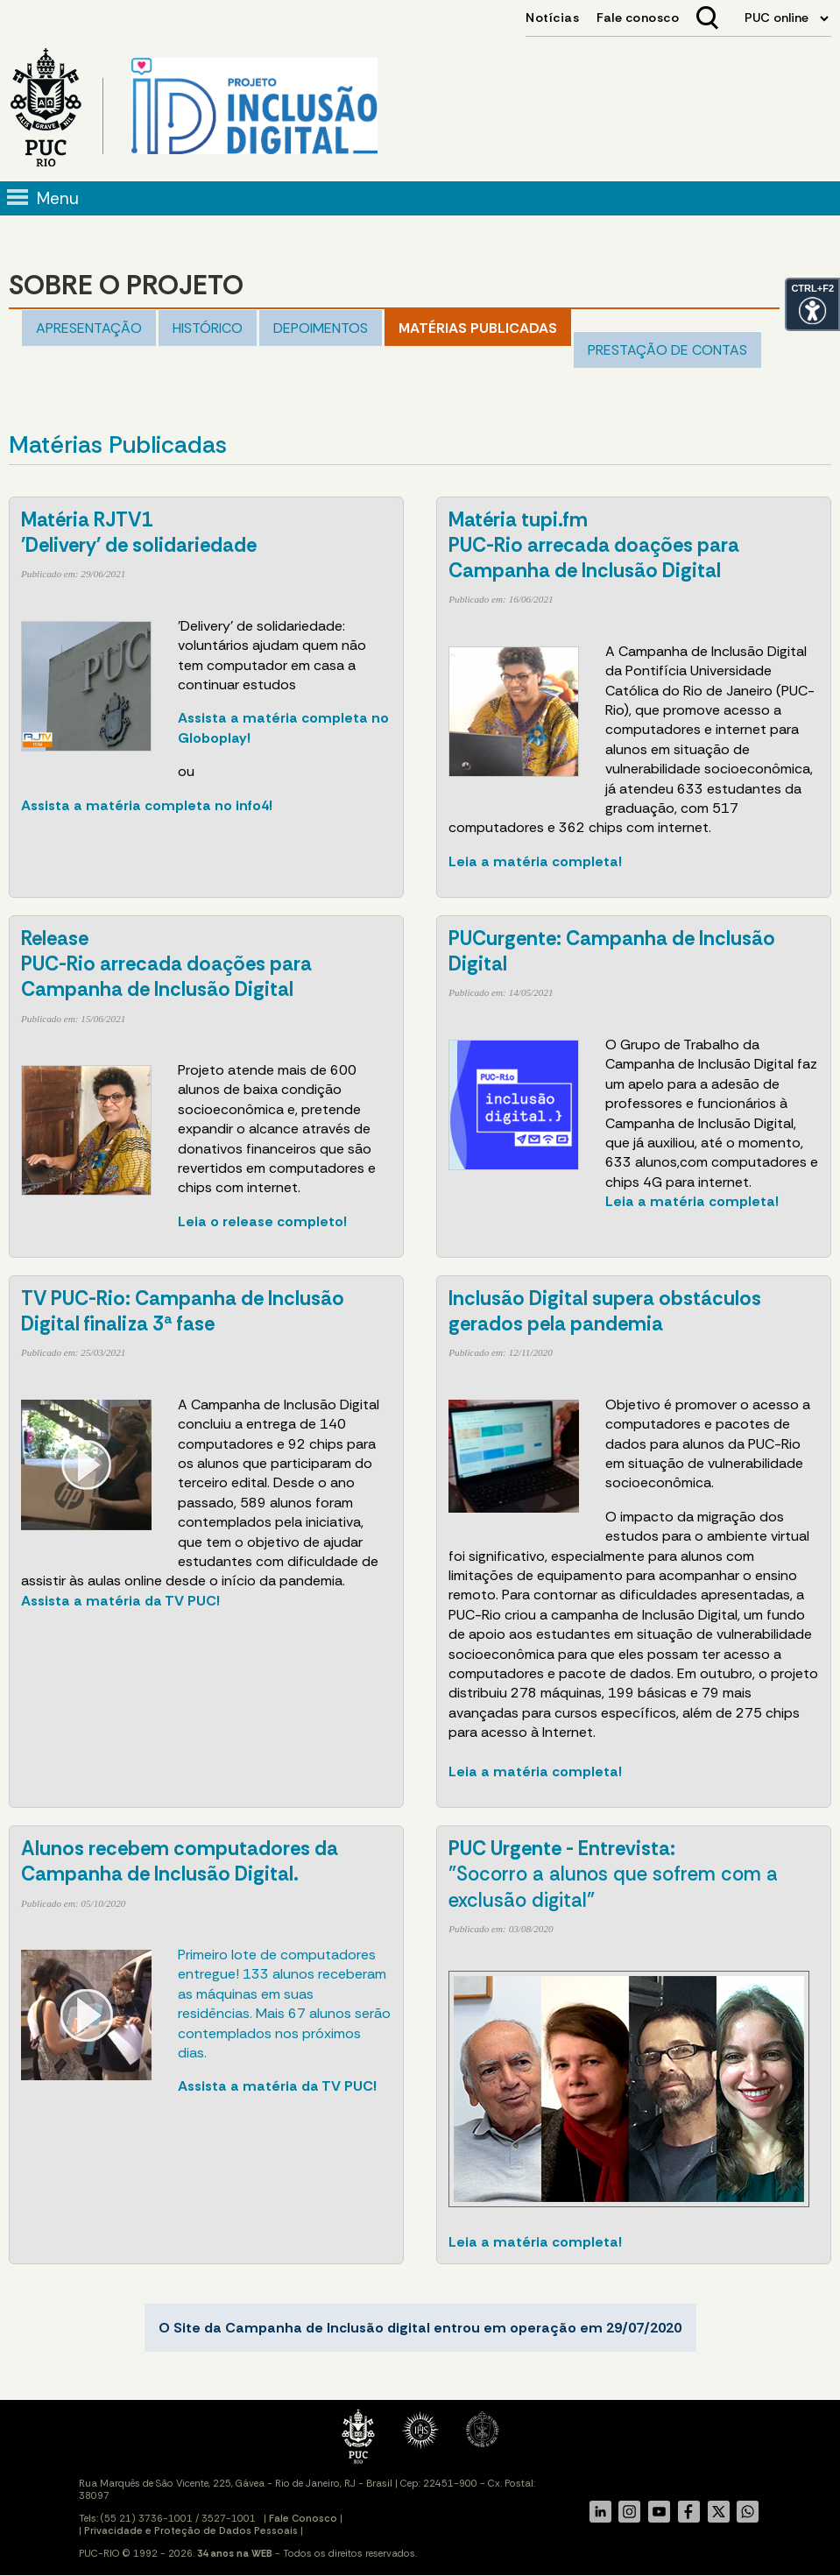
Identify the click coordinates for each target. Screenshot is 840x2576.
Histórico (208, 328)
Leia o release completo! (262, 1221)
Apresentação (89, 328)
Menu (58, 198)
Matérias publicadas (478, 328)
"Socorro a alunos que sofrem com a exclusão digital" (613, 1874)
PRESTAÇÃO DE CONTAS (667, 350)
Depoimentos (320, 328)
